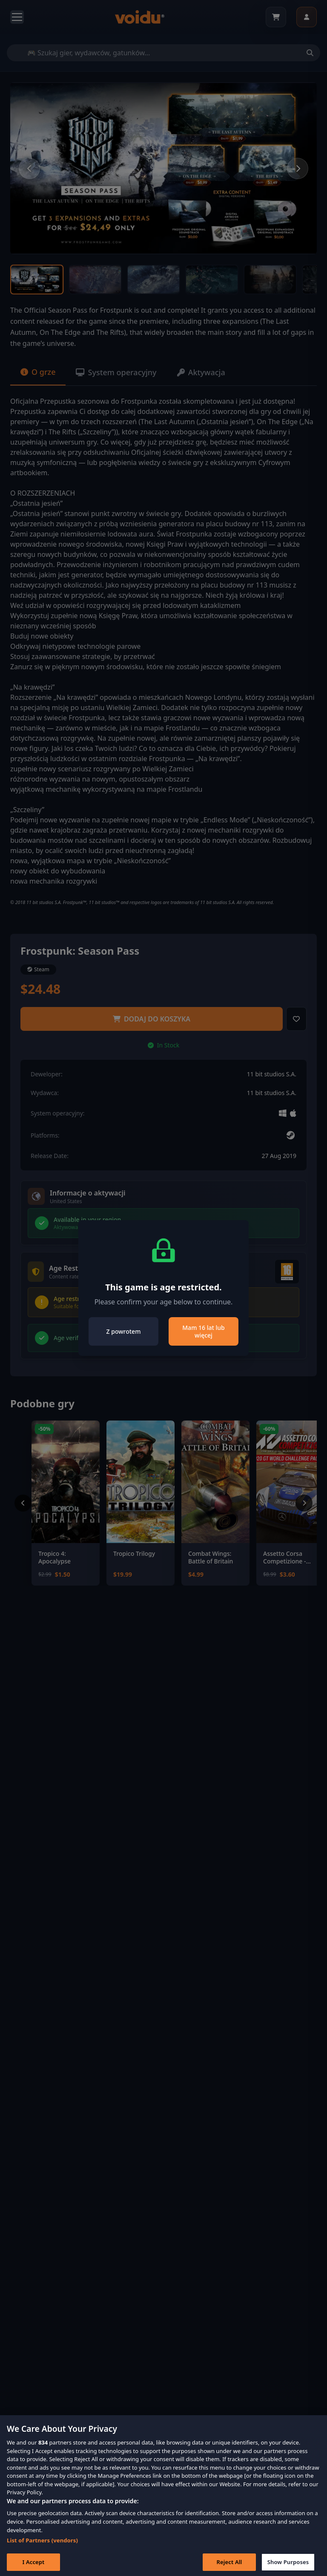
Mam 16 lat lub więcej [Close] (203, 1331)
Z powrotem (123, 1331)
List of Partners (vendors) (42, 2547)
